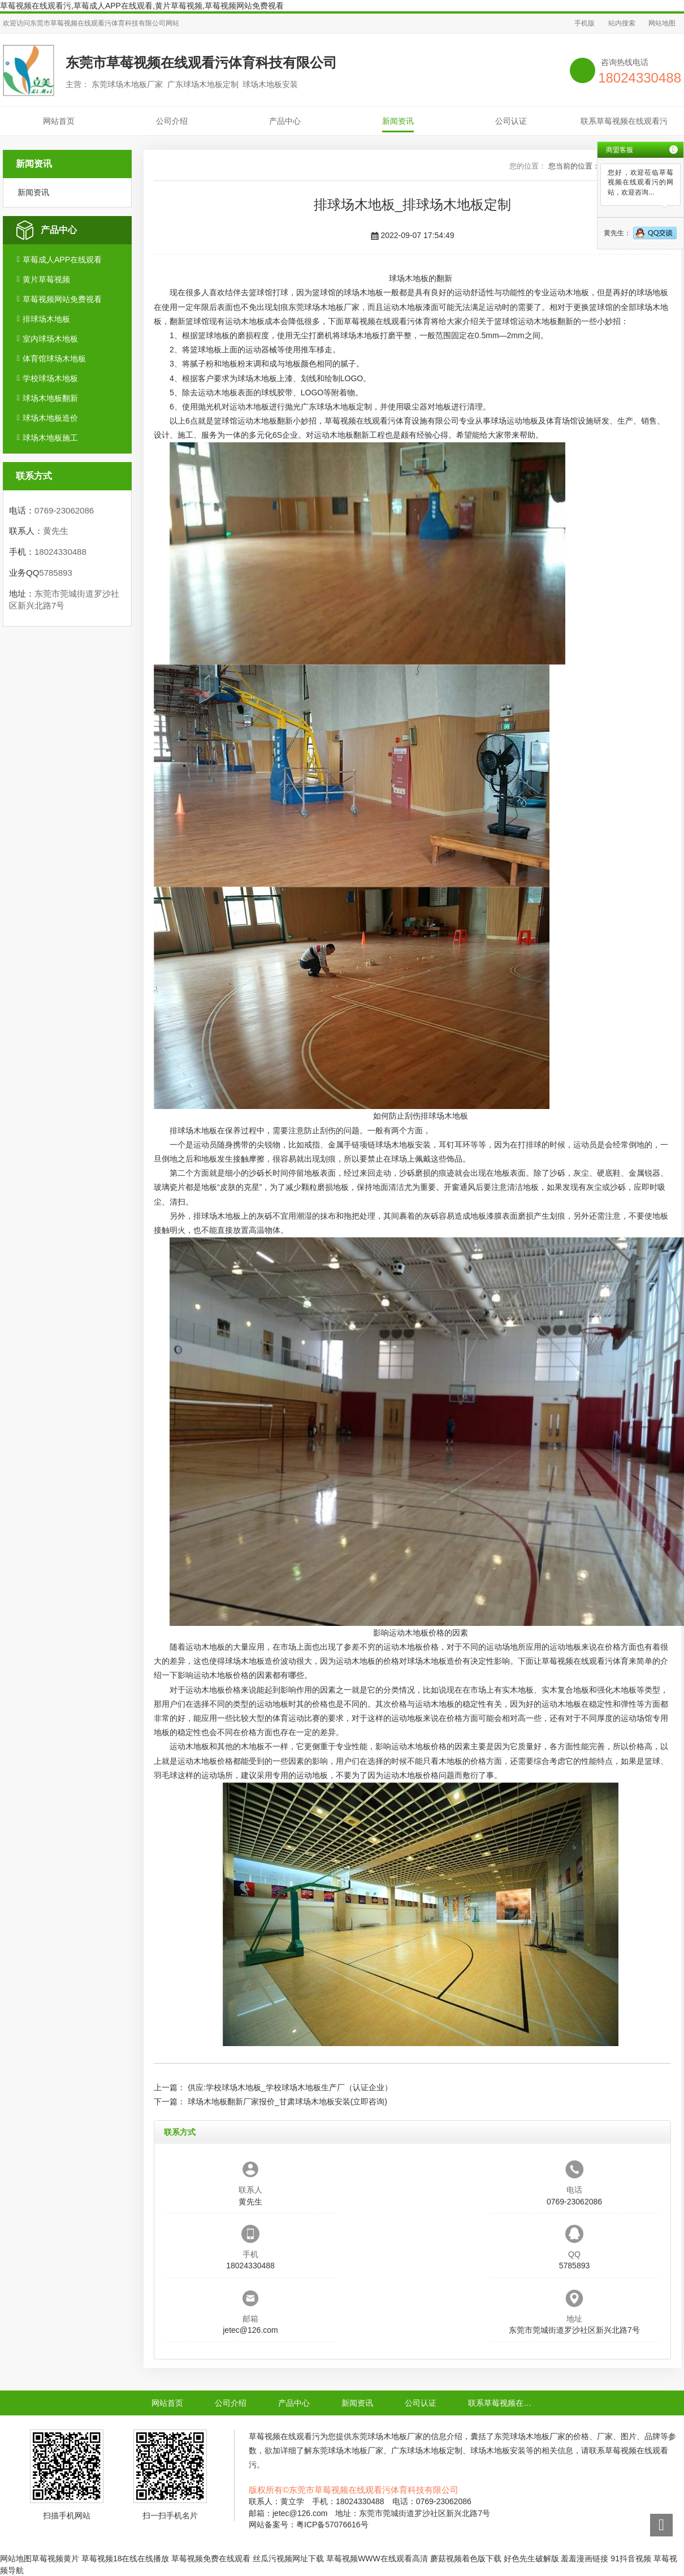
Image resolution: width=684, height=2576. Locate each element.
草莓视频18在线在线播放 (125, 2558)
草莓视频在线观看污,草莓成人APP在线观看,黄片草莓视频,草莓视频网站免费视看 (142, 5)
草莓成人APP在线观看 (62, 259)
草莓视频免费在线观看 (210, 2558)
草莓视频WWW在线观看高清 (377, 2558)
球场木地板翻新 (50, 398)
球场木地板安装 (403, 1144)
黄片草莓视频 (46, 279)
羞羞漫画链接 (584, 2558)
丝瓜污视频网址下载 (288, 2558)
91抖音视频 (631, 2558)
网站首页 (59, 121)
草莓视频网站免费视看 (62, 299)
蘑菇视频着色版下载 (465, 2558)
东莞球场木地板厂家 (324, 307)
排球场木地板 (46, 318)
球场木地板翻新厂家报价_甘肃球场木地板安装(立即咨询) (287, 2101)
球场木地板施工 (50, 437)
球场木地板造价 (50, 417)
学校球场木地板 (50, 378)
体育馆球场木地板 (54, 358)
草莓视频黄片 (55, 2558)
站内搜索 (621, 23)
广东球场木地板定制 (336, 406)
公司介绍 (172, 121)
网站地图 (662, 23)
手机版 (584, 23)
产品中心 (285, 121)
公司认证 (511, 121)
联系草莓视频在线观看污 (624, 121)
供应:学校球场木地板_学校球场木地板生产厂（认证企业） (290, 2087)
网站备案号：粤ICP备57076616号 (309, 2524)
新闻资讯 (398, 121)
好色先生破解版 (531, 2558)
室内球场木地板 (50, 338)
